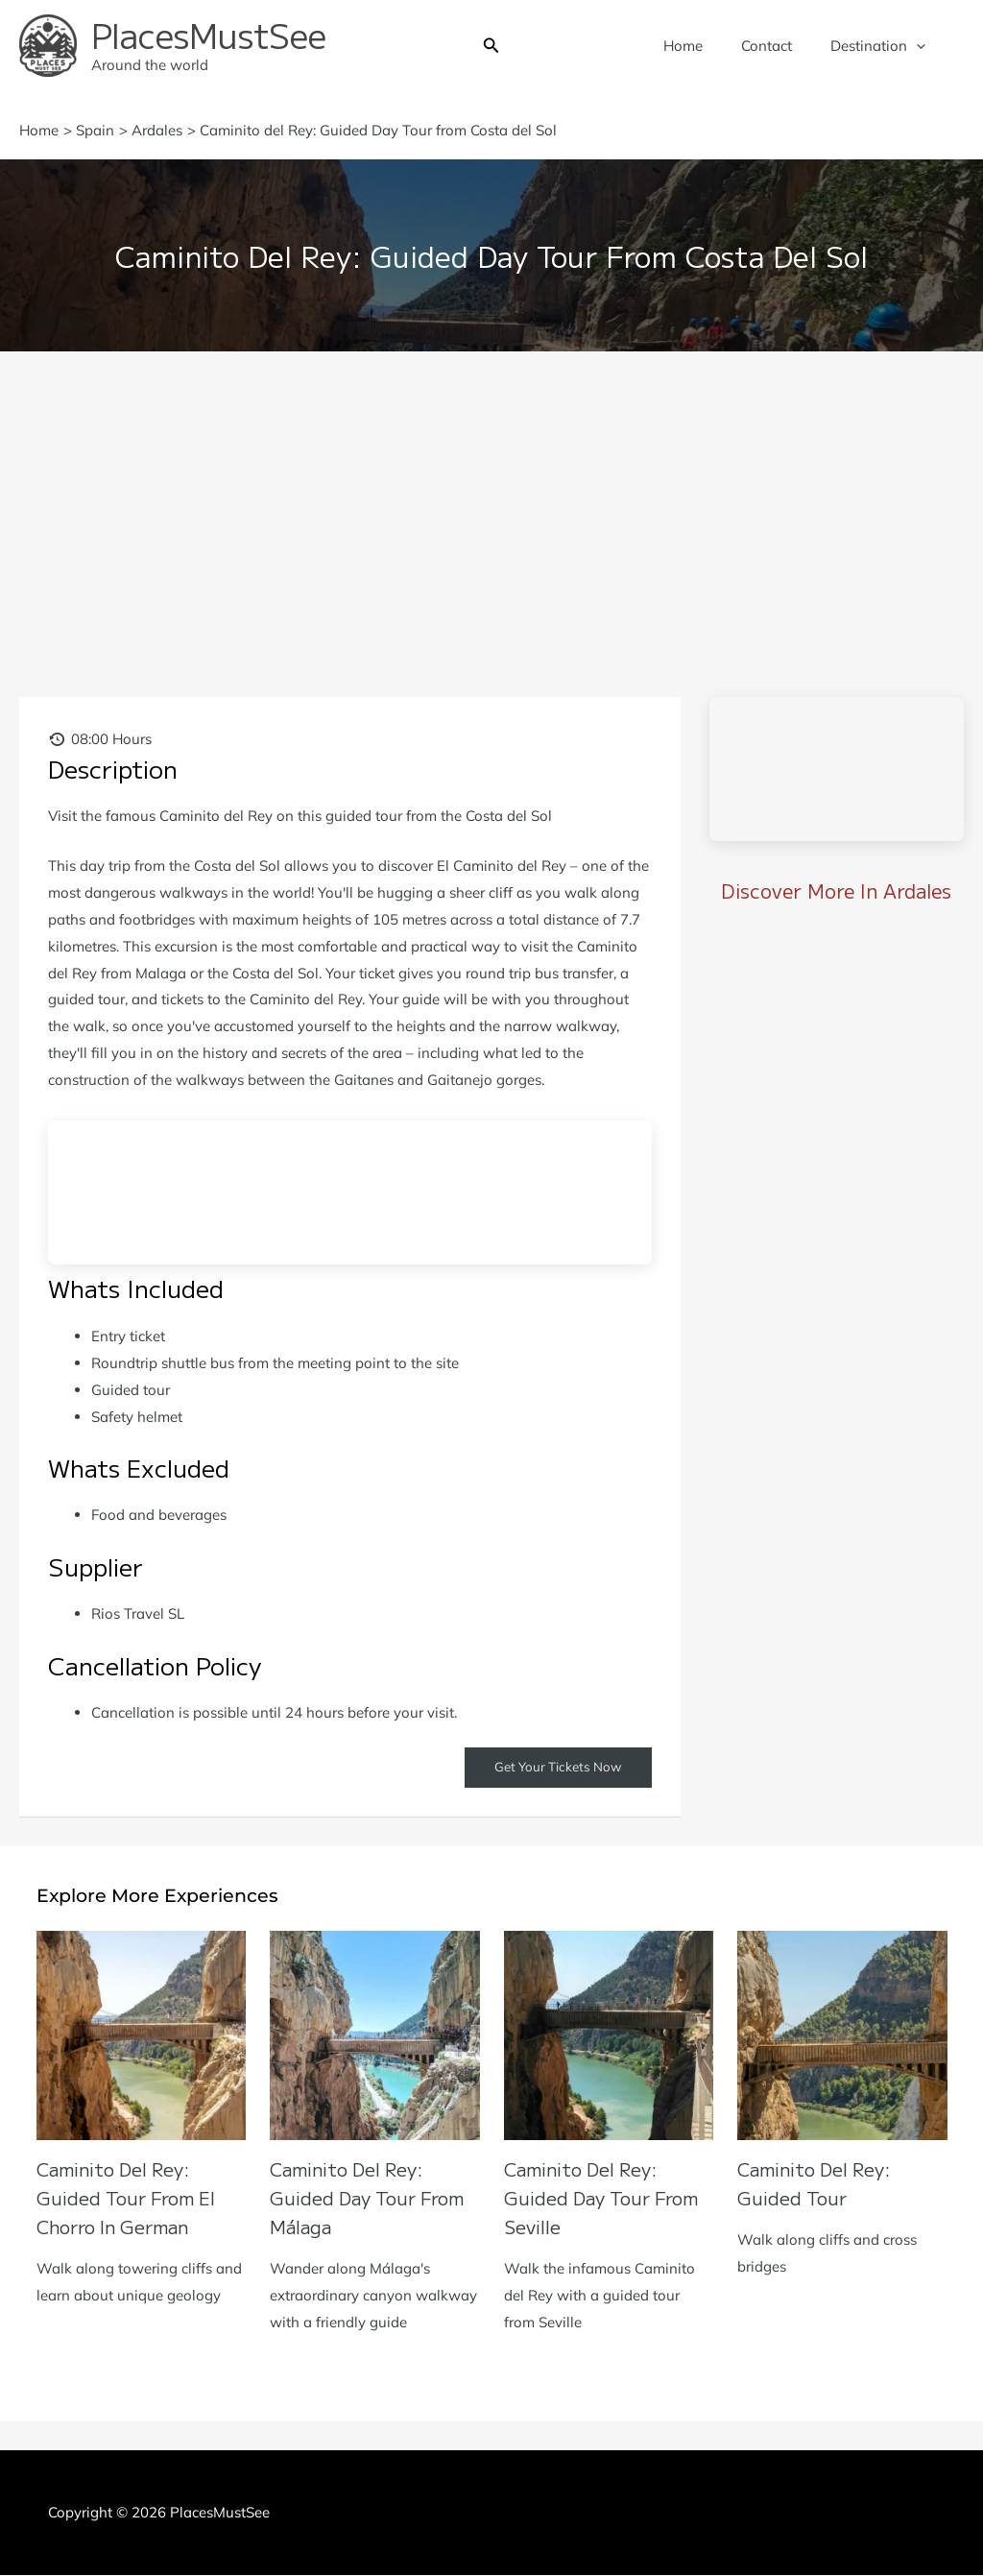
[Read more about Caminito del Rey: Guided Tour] (842, 2034)
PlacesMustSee (208, 34)
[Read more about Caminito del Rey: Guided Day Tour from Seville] (609, 2034)
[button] (491, 46)
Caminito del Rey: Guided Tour (818, 2183)
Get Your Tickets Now (555, 1767)
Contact (780, 45)
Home (707, 45)
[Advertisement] (491, 495)
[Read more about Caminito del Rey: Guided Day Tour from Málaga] (375, 2034)
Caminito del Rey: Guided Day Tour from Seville (608, 2198)
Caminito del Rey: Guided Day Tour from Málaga (374, 2198)
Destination (882, 46)
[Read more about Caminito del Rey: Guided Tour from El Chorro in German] (141, 2034)
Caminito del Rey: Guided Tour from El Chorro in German (131, 2198)
